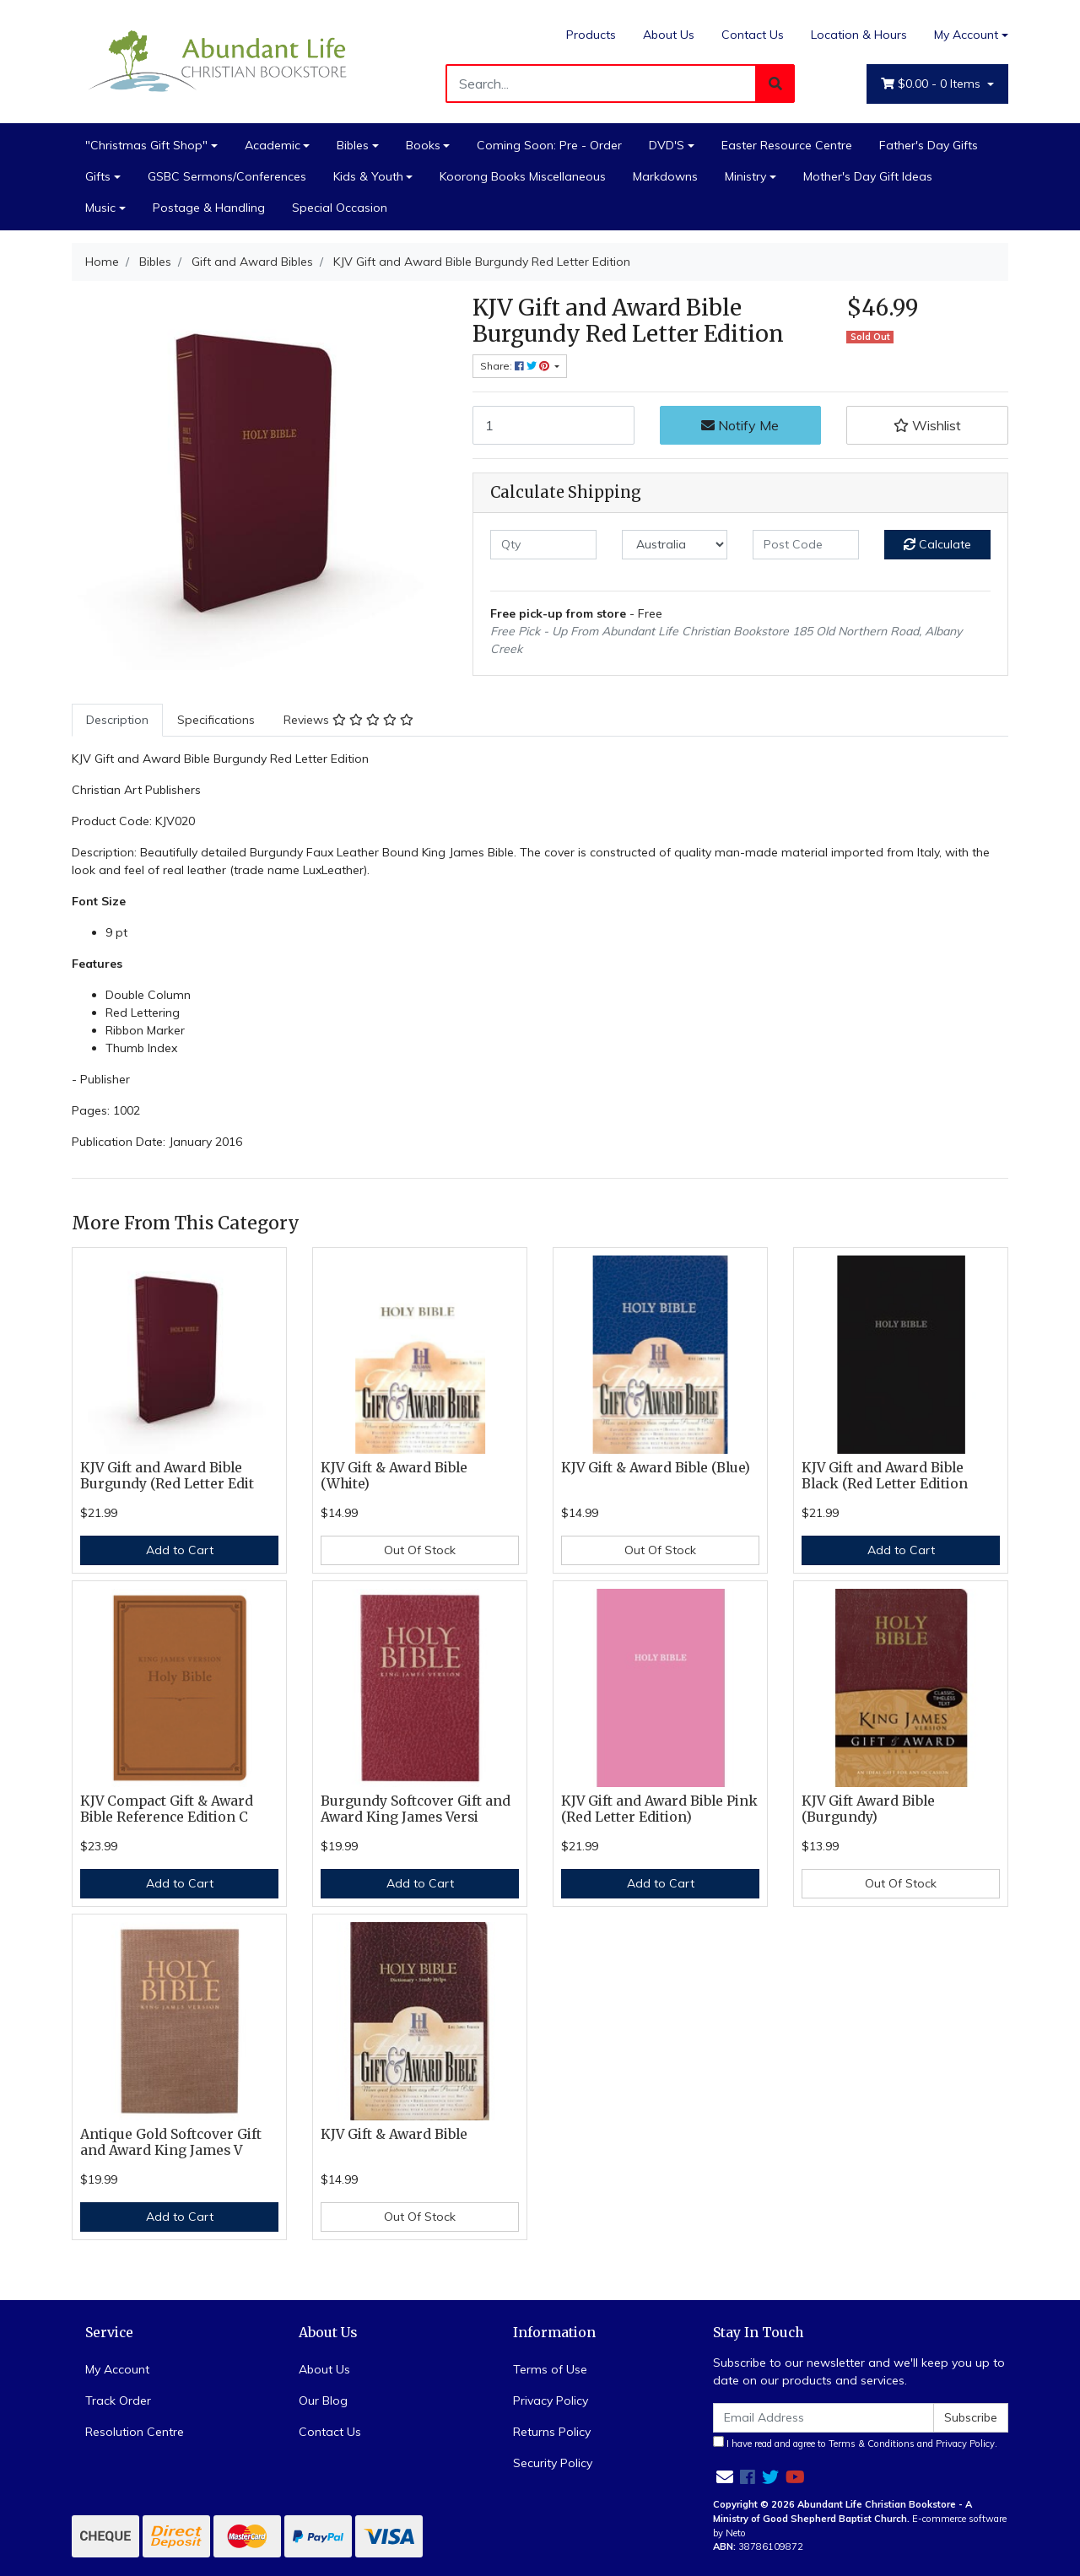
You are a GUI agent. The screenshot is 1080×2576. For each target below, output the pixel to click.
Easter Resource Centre (786, 145)
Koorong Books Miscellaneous (523, 176)
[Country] (675, 544)
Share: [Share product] (516, 365)
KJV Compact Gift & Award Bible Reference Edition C (166, 1809)
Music (100, 207)
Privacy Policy (550, 2400)
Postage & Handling (209, 207)
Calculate (937, 544)
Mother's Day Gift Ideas (867, 176)
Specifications (216, 719)
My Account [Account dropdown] (966, 34)
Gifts (98, 176)
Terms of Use (550, 2369)
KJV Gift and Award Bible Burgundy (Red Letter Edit (167, 1476)
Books (423, 145)
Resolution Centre (134, 2431)
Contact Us (752, 34)
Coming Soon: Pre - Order (549, 145)
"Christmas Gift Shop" (146, 145)
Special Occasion (339, 207)
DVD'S (666, 145)
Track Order (118, 2400)
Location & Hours (859, 34)
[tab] (117, 720)
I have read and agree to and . (855, 2442)
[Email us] (724, 2476)
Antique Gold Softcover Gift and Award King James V (171, 2142)
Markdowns (665, 176)
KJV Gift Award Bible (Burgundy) (868, 1809)
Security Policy (552, 2463)
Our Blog (323, 2400)
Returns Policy (552, 2431)
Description (117, 719)
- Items (932, 84)
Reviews (348, 719)
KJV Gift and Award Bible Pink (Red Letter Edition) (659, 1809)
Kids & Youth (368, 176)
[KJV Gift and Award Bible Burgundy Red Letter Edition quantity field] (553, 425)
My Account (117, 2369)
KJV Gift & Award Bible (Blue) (655, 1468)
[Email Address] (823, 2418)
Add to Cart (179, 1550)
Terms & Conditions (872, 2443)
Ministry (745, 176)
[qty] (543, 544)
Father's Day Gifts (928, 145)
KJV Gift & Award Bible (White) (394, 1476)
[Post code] (806, 544)
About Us (668, 34)
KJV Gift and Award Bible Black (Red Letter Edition (885, 1476)
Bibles (353, 145)
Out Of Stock (420, 1550)
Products (591, 34)
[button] (927, 425)
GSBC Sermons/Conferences (227, 176)
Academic (272, 145)
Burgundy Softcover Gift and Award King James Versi (415, 1809)
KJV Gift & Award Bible (394, 2134)
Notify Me (740, 425)
